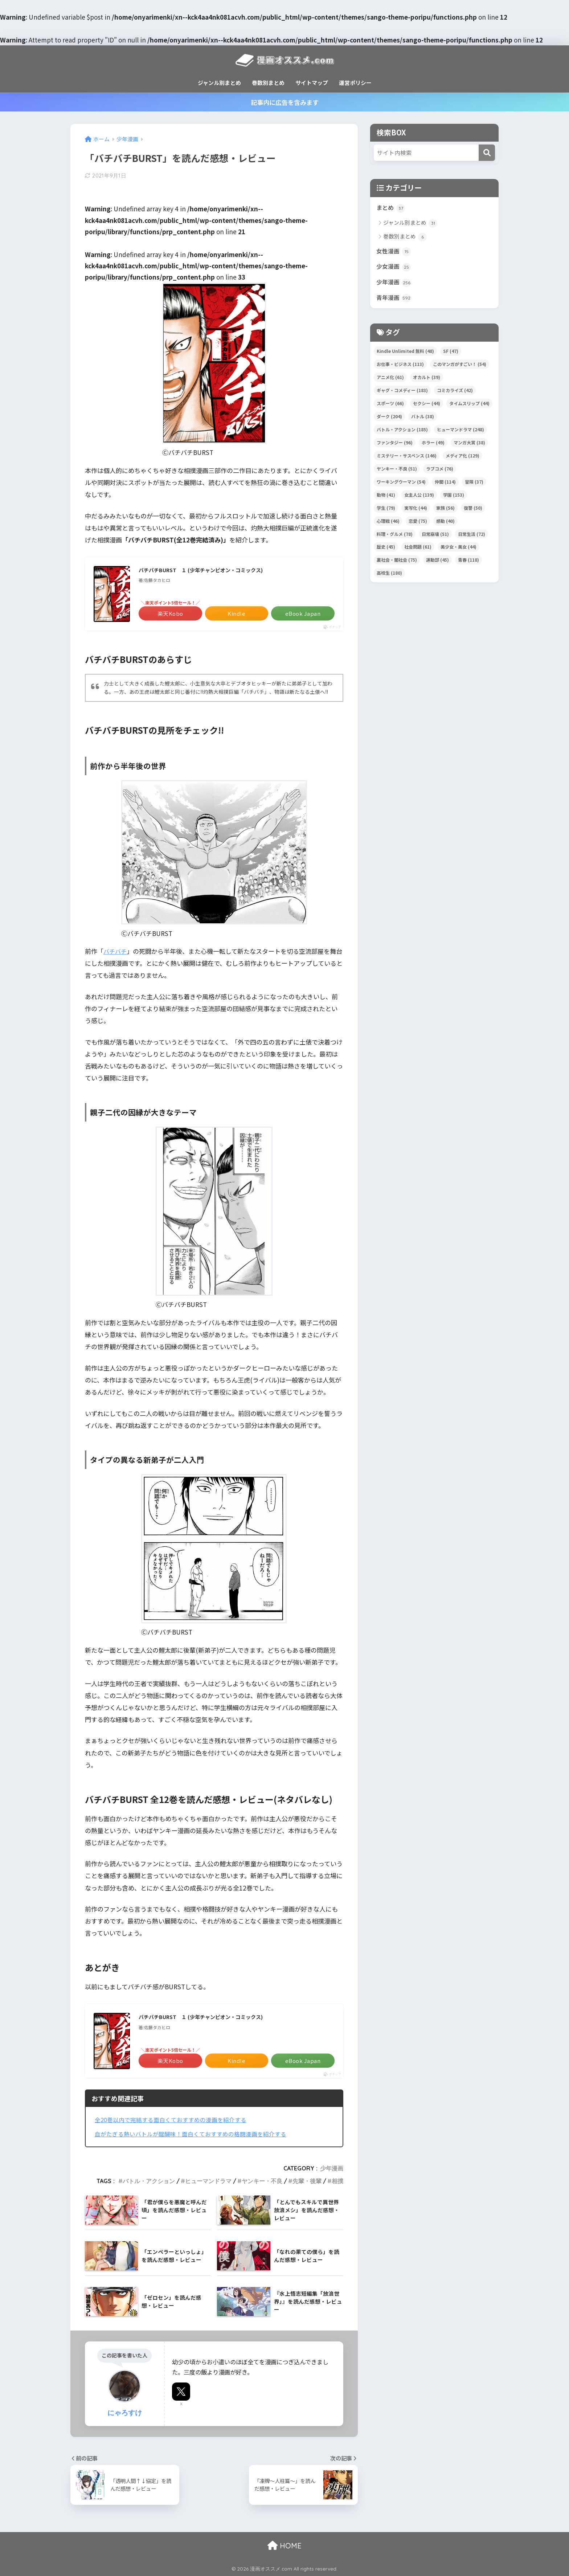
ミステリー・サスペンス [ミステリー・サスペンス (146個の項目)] (407, 459)
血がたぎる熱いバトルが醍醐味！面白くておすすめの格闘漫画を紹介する (196, 2133)
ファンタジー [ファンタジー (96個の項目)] (395, 446)
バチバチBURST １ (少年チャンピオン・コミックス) (210, 570)
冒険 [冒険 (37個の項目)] (474, 485)
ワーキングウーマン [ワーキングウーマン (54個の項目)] (401, 485)
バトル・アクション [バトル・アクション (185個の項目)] (402, 433)
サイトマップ (311, 82)
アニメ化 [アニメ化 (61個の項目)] (390, 381)
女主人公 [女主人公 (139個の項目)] (419, 498)
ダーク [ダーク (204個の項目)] (389, 420)
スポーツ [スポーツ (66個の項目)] (390, 407)
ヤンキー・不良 (262, 2181)
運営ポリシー (355, 82)
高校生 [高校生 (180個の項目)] (389, 576)
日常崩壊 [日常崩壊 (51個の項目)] (435, 537)
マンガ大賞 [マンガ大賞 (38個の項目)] (469, 446)
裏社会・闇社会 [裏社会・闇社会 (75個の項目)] (397, 563)
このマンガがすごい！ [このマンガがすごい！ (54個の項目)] (459, 368)
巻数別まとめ (268, 82)
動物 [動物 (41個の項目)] (386, 498)
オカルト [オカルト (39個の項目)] (426, 381)
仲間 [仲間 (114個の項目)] (445, 485)
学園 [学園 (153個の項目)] (453, 498)
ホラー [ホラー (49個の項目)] (433, 446)
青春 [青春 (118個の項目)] (468, 563)
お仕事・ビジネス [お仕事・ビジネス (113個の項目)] (400, 368)
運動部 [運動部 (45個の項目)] (437, 563)
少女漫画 (394, 268)
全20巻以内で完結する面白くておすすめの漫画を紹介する (175, 2119)
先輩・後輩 (307, 2181)
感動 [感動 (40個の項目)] (445, 524)
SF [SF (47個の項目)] (450, 354)
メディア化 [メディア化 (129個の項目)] (462, 459)
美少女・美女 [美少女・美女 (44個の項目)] (458, 550)
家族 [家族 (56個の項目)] (445, 511)
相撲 (337, 2181)
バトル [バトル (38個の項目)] (422, 420)
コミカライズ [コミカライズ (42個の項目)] (455, 394)
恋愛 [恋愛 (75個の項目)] (418, 524)
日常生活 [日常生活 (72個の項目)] (471, 537)
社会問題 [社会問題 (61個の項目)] (417, 550)
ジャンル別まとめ (219, 82)
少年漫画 (331, 2168)
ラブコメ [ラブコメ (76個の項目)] (439, 472)
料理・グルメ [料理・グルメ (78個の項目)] (395, 537)
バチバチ (115, 951)
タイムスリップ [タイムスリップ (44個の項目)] (469, 407)
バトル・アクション (149, 2181)
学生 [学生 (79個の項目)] (386, 511)
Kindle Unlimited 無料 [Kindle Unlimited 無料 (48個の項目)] (405, 354)
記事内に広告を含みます (285, 102)
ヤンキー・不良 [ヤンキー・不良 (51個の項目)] (397, 472)
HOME (284, 2545)
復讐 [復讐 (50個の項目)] (473, 511)
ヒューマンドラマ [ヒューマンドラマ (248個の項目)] (460, 433)
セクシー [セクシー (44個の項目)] (426, 407)
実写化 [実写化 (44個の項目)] (415, 511)
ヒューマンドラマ (208, 2181)
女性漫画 (394, 252)
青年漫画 (394, 301)
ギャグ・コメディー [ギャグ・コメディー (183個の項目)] (402, 394)
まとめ (391, 208)
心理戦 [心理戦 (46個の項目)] (388, 524)
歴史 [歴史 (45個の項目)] (386, 550)
